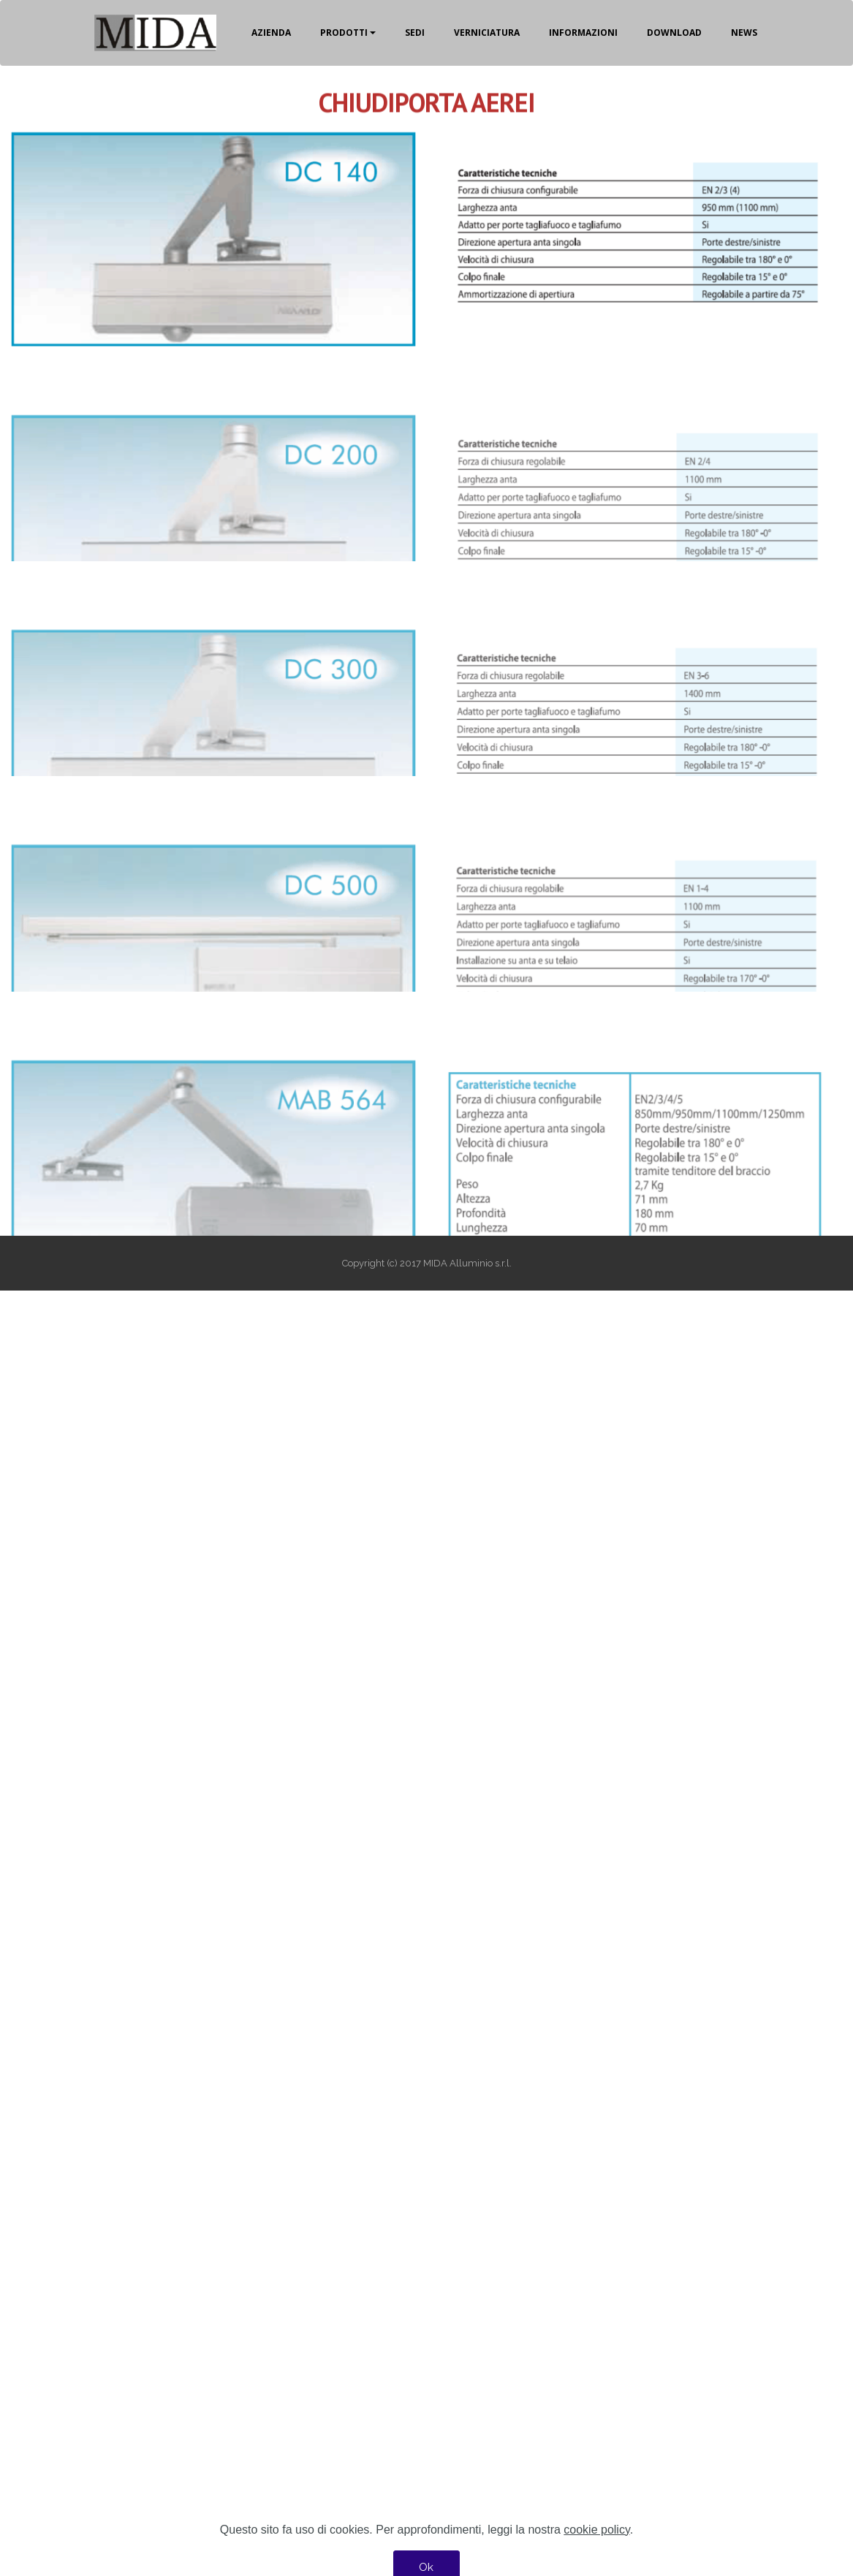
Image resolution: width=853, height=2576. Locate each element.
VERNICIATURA (487, 32)
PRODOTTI (344, 32)
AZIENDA (271, 32)
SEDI (415, 32)
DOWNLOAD (674, 32)
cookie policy (596, 2551)
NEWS (744, 32)
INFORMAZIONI (583, 32)
